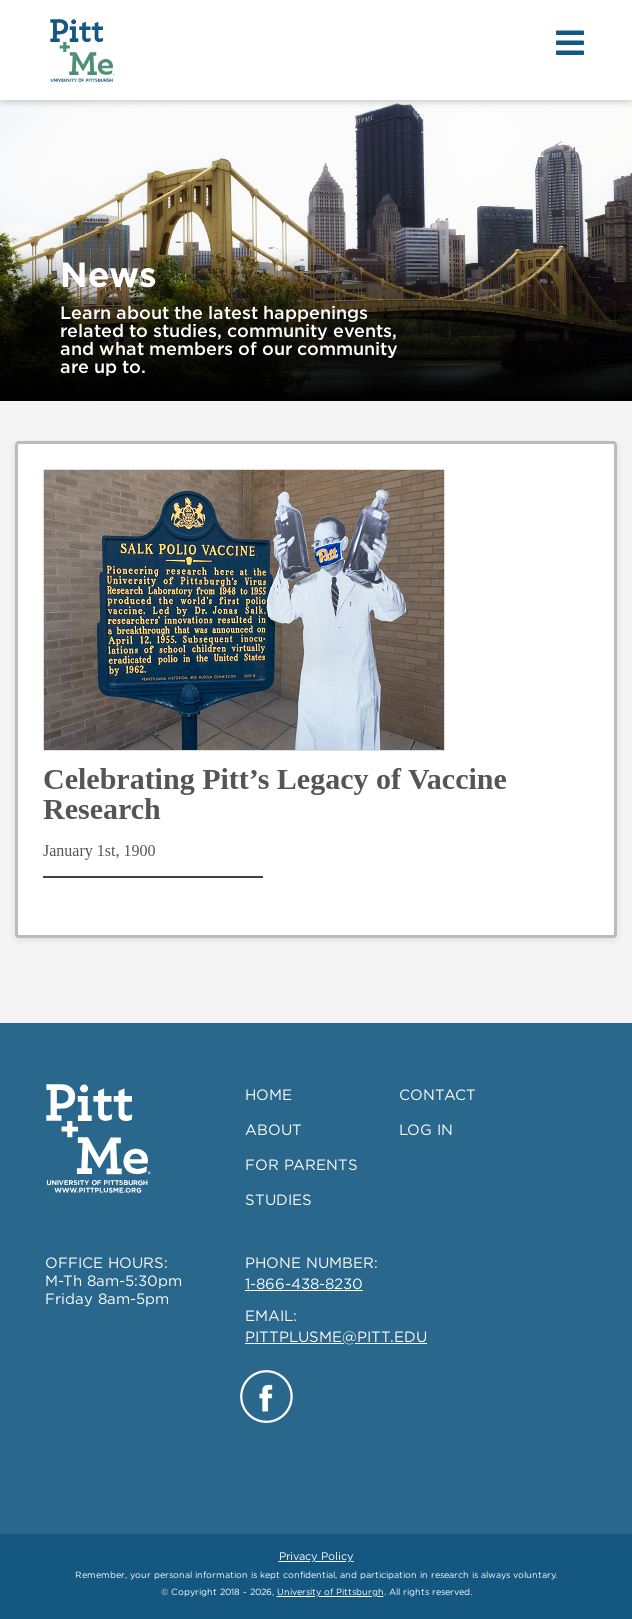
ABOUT (273, 1130)
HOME (268, 1095)
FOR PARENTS (301, 1165)
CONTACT (437, 1095)
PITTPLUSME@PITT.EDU (336, 1337)
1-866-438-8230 (304, 1284)
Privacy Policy (316, 1556)
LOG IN (426, 1130)
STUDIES (278, 1200)
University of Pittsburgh (330, 1591)
